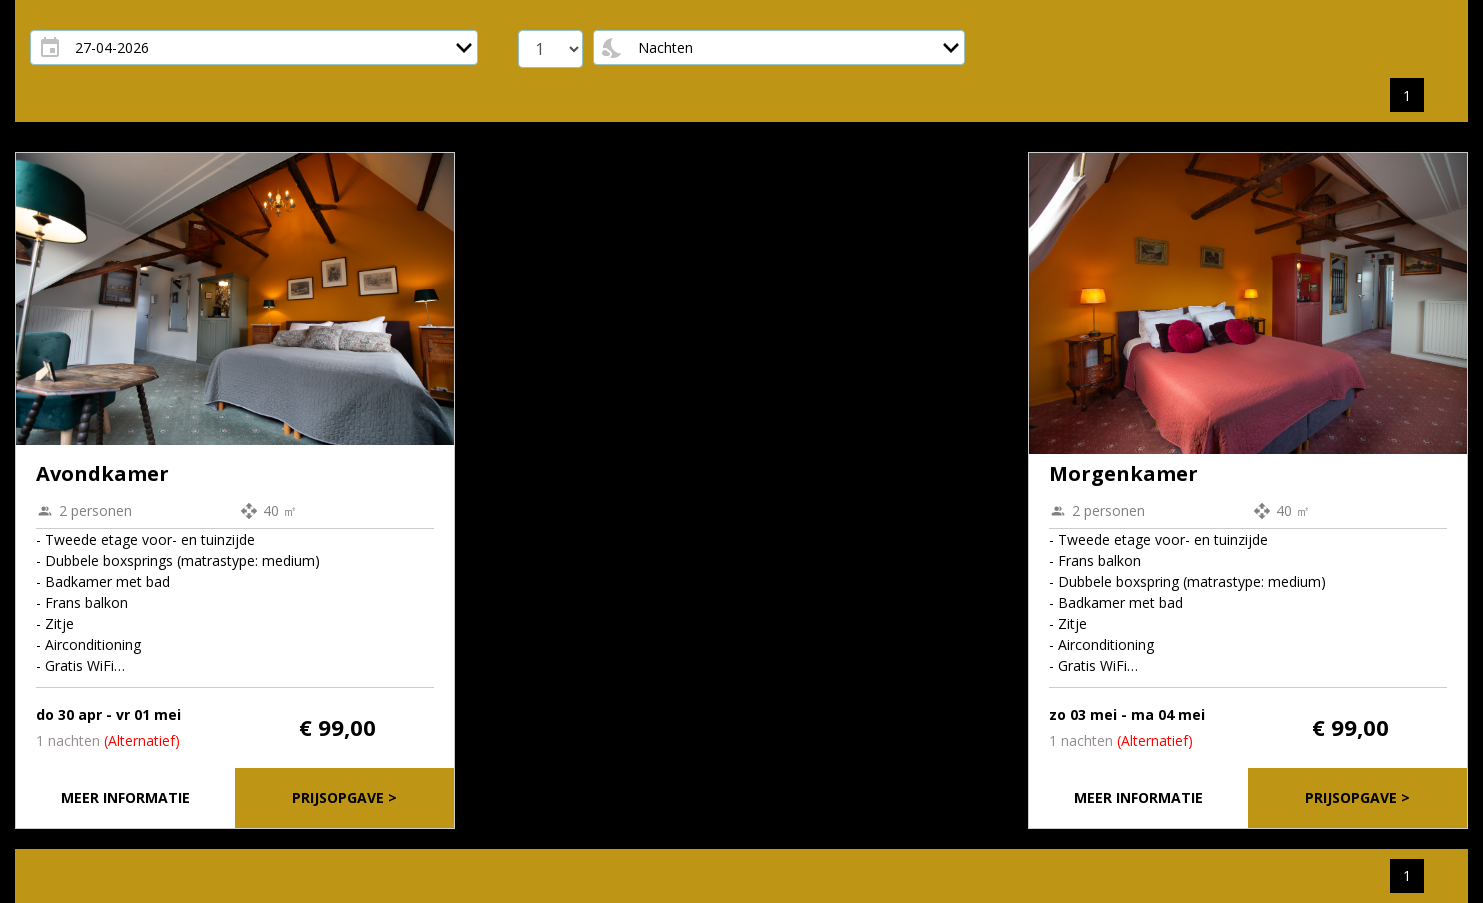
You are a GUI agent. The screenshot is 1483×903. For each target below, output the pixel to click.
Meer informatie (125, 797)
